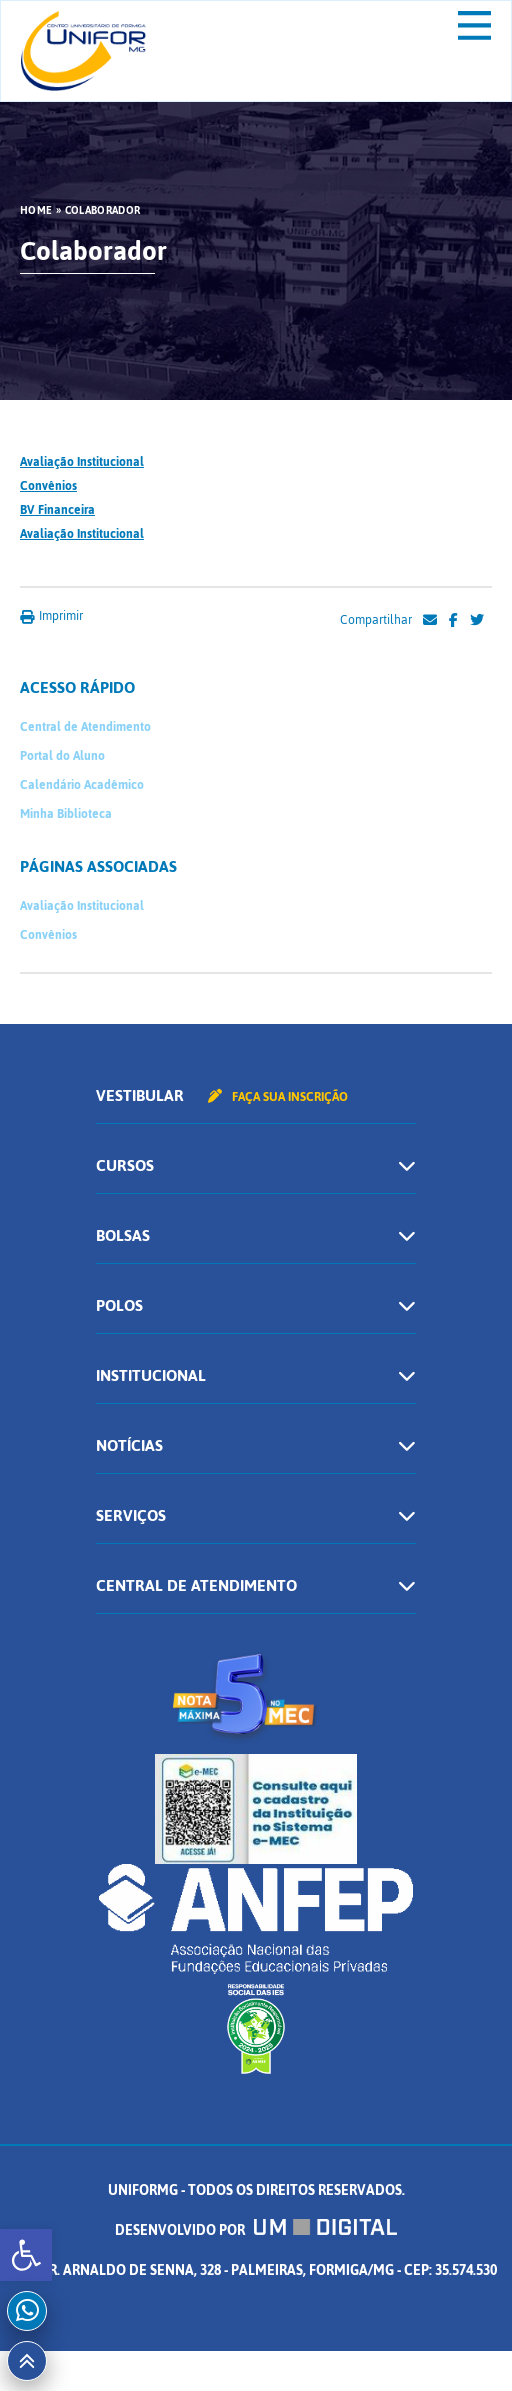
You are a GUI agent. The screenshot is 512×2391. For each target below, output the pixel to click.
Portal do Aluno (62, 756)
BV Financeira (57, 510)
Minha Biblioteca (66, 814)
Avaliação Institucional (82, 462)
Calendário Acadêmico (82, 785)
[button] (26, 2255)
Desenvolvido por (256, 2230)
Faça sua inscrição (278, 1097)
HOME (36, 211)
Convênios (48, 486)
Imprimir (51, 616)
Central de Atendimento (85, 727)
